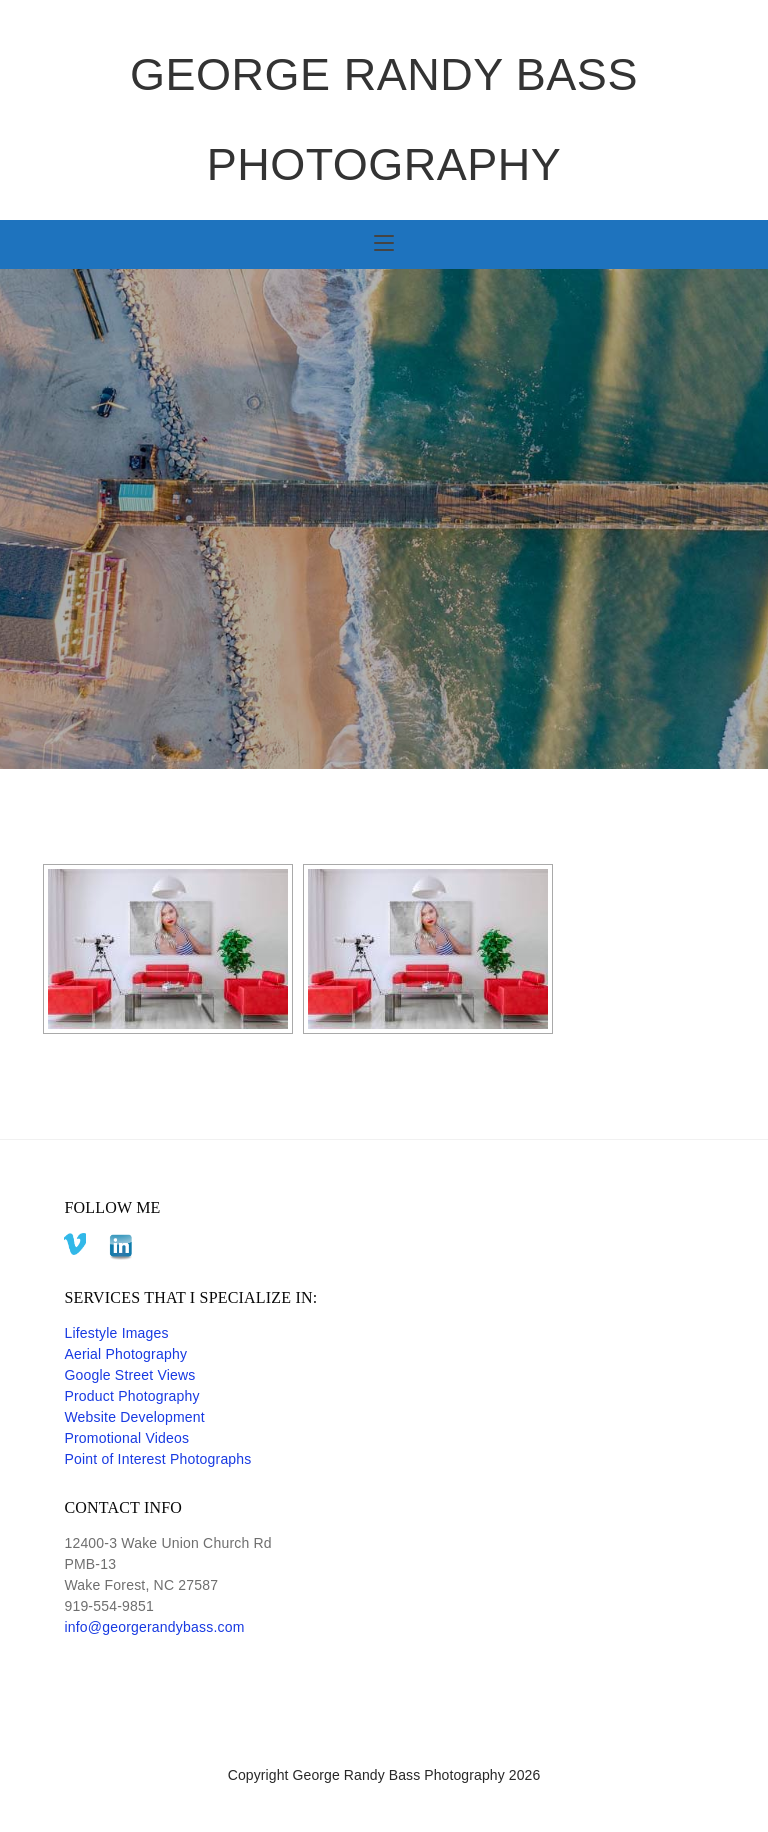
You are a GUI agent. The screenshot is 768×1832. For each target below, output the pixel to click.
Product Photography (131, 1396)
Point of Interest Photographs (157, 1459)
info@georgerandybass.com (154, 1627)
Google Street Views (129, 1375)
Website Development (134, 1417)
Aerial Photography (125, 1354)
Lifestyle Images (116, 1333)
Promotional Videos (126, 1438)
